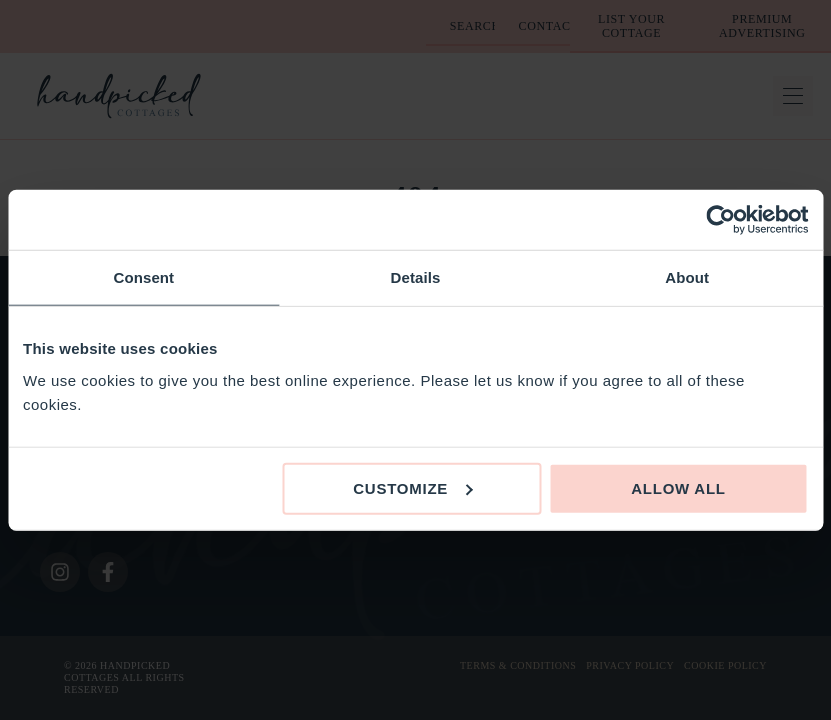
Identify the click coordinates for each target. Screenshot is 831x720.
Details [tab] (416, 277)
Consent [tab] (143, 277)
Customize (412, 487)
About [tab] (687, 277)
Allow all (678, 487)
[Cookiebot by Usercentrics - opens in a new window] (720, 220)
